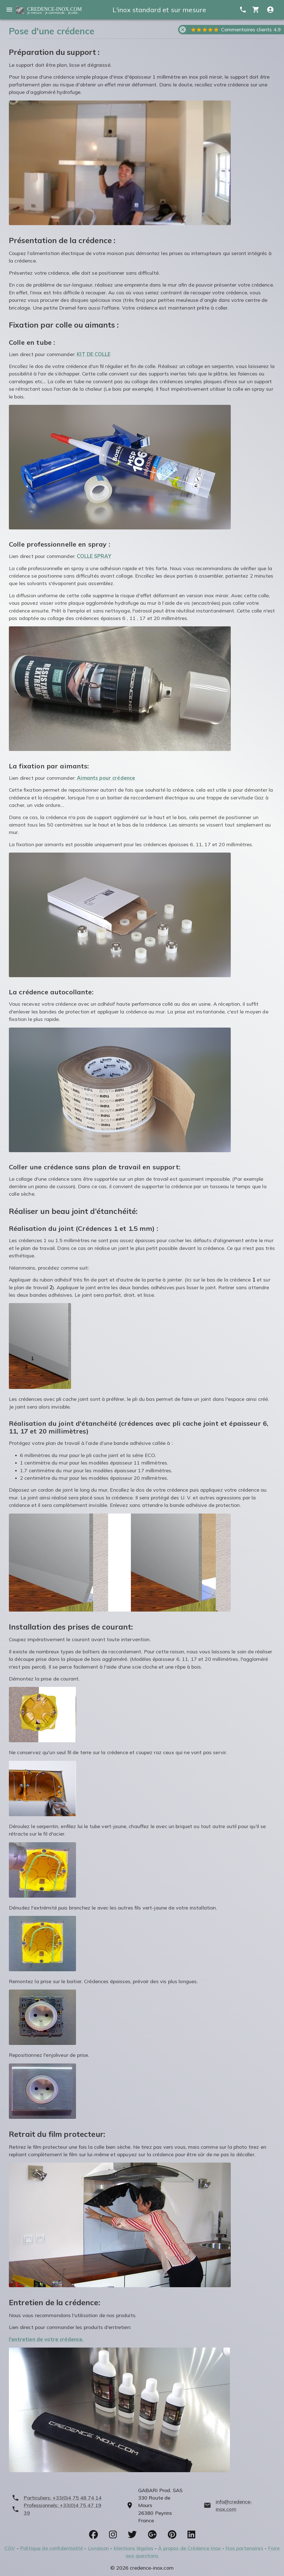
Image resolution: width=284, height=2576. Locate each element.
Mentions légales (133, 2548)
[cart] (256, 9)
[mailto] (238, 2505)
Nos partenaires (244, 2548)
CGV (9, 2548)
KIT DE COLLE (93, 354)
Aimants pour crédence (106, 778)
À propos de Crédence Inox (189, 2548)
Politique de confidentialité (51, 2548)
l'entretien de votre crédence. (46, 2339)
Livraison (98, 2548)
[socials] (93, 2534)
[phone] (60, 2498)
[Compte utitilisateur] (270, 9)
